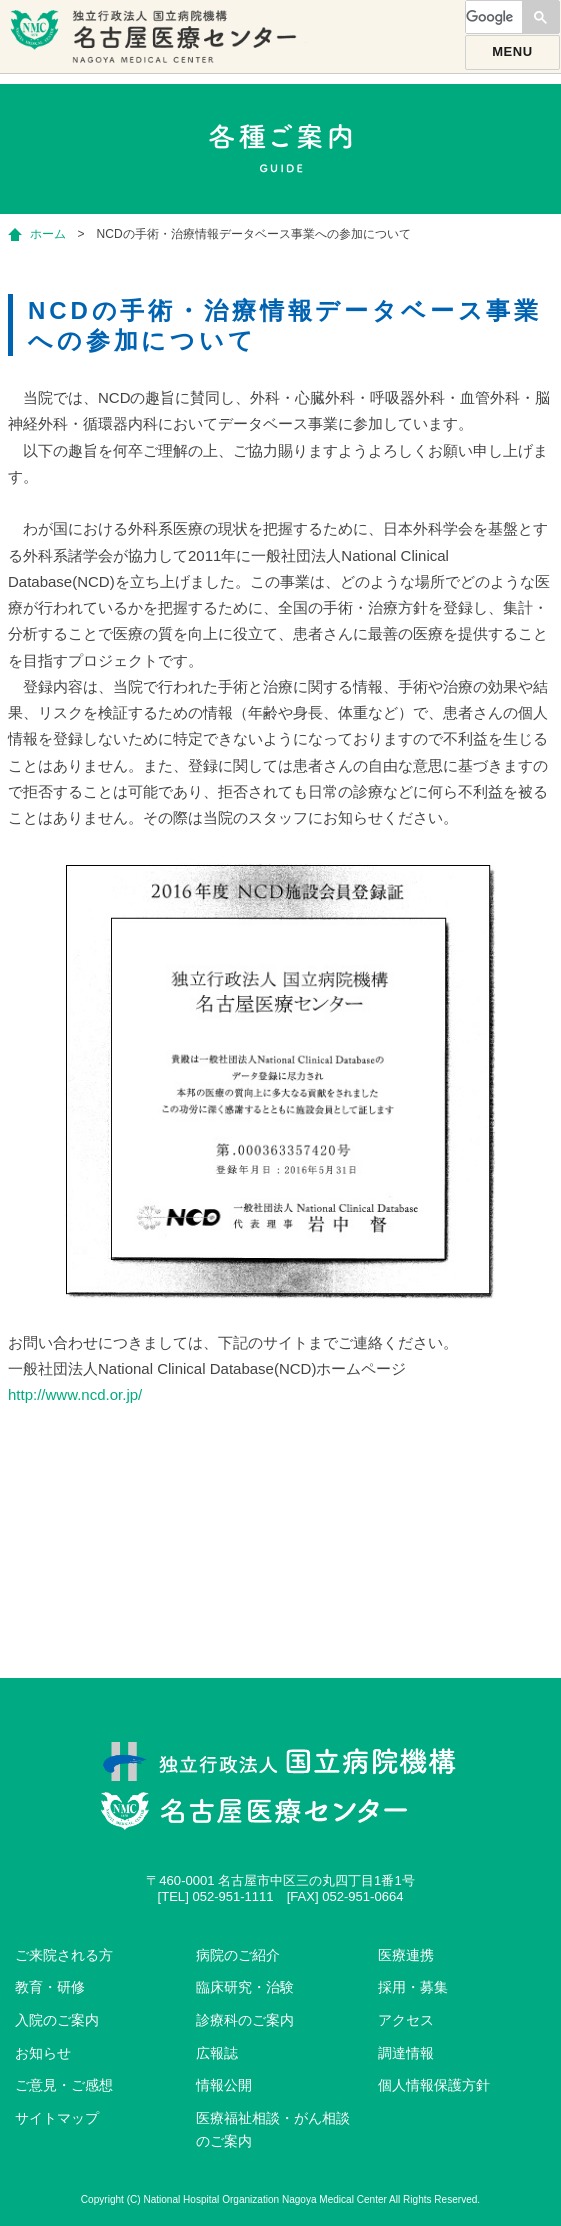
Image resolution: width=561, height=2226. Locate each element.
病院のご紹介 (238, 1955)
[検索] (492, 17)
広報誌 (217, 2053)
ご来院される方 (64, 1955)
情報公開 (224, 2085)
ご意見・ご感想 (64, 2085)
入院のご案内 (57, 2020)
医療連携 (406, 1955)
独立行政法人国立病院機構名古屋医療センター (156, 45)
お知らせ (43, 2053)
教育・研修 (50, 1987)
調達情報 (406, 2053)
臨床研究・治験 (245, 1987)
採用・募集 (413, 1987)
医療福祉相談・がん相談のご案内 (273, 2129)
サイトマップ (57, 2118)
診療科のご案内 (245, 2020)
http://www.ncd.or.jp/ (75, 1394)
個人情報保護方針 (434, 2085)
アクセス (406, 2020)
